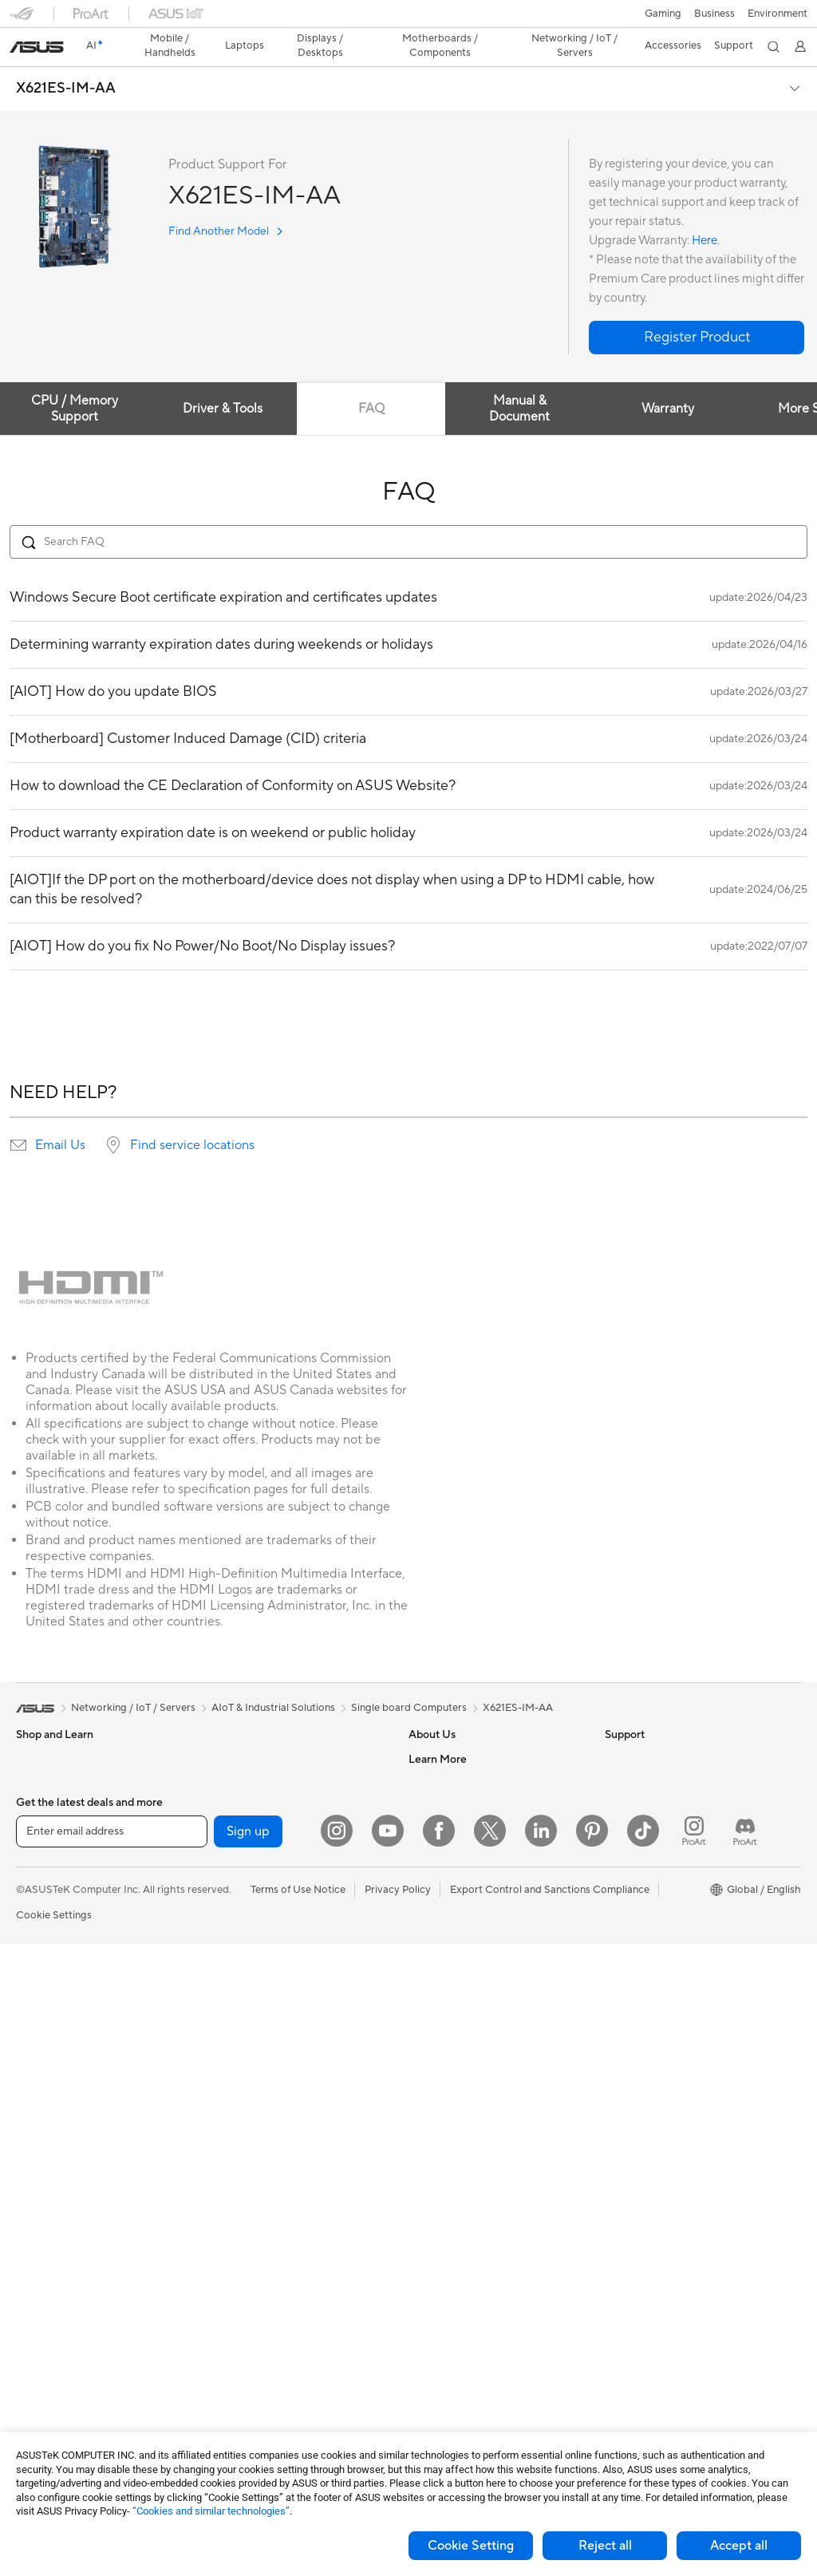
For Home (39, 1852)
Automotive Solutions (656, 1898)
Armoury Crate (640, 1970)
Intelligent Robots (251, 1995)
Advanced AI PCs (646, 1826)
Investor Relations (451, 1802)
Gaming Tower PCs (60, 2116)
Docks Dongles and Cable (270, 2307)
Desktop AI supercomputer (273, 2043)
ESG (615, 1731)
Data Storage (241, 1754)
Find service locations (192, 1117)
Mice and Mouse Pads (260, 2163)
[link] (409, 20)
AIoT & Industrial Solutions (271, 2019)
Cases (30, 2332)
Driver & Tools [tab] (225, 381)
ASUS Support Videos (460, 2090)
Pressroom (434, 1826)
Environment (635, 1754)
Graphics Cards (53, 2308)
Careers (427, 1754)
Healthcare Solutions (65, 1779)
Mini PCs (36, 2164)
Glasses (34, 2236)
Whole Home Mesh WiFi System (285, 1899)
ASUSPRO (630, 1874)
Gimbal (226, 2379)
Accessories (44, 1803)
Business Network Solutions (274, 1971)
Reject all (605, 2546)
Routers (228, 1875)
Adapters (231, 1923)
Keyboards (235, 2139)
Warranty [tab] (675, 381)
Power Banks (239, 2331)
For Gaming (43, 1948)
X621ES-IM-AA (66, 60)
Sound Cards (239, 1826)
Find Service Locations (461, 1970)
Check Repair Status (457, 1946)
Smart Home (239, 2090)
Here (704, 212)
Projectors (40, 2044)
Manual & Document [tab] (525, 381)
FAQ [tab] (375, 381)
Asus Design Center (651, 1850)
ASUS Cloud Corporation (468, 1874)
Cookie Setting (471, 2546)
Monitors (37, 2020)
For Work (38, 1876)
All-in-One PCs (50, 2068)
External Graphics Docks (267, 1778)
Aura (616, 1994)
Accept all (739, 2546)
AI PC (618, 1802)
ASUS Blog (631, 1946)
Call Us (425, 2042)
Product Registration (457, 1994)
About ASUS (438, 1731)
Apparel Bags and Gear (263, 2235)
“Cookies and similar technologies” (211, 2511)
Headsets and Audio (256, 2187)
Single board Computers (409, 1679)
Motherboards (50, 2284)
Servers (227, 2066)
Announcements (446, 1778)
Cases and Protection (259, 2259)
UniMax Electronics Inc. (463, 1898)
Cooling (34, 2356)
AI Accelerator (243, 1802)
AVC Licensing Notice (656, 1922)
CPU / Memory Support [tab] (75, 381)
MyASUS (430, 2114)
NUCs (30, 2140)
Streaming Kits (243, 2211)
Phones (33, 1755)
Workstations (47, 2188)
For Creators (46, 1900)
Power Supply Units (62, 2380)
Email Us (60, 1117)
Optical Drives (243, 1731)
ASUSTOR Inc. (442, 1850)
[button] (21, 19)
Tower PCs (41, 2092)
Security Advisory (450, 2066)
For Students (46, 1924)
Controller (233, 2355)
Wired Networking (252, 1947)
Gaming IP (233, 2402)
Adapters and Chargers (264, 2283)
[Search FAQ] (408, 514)
